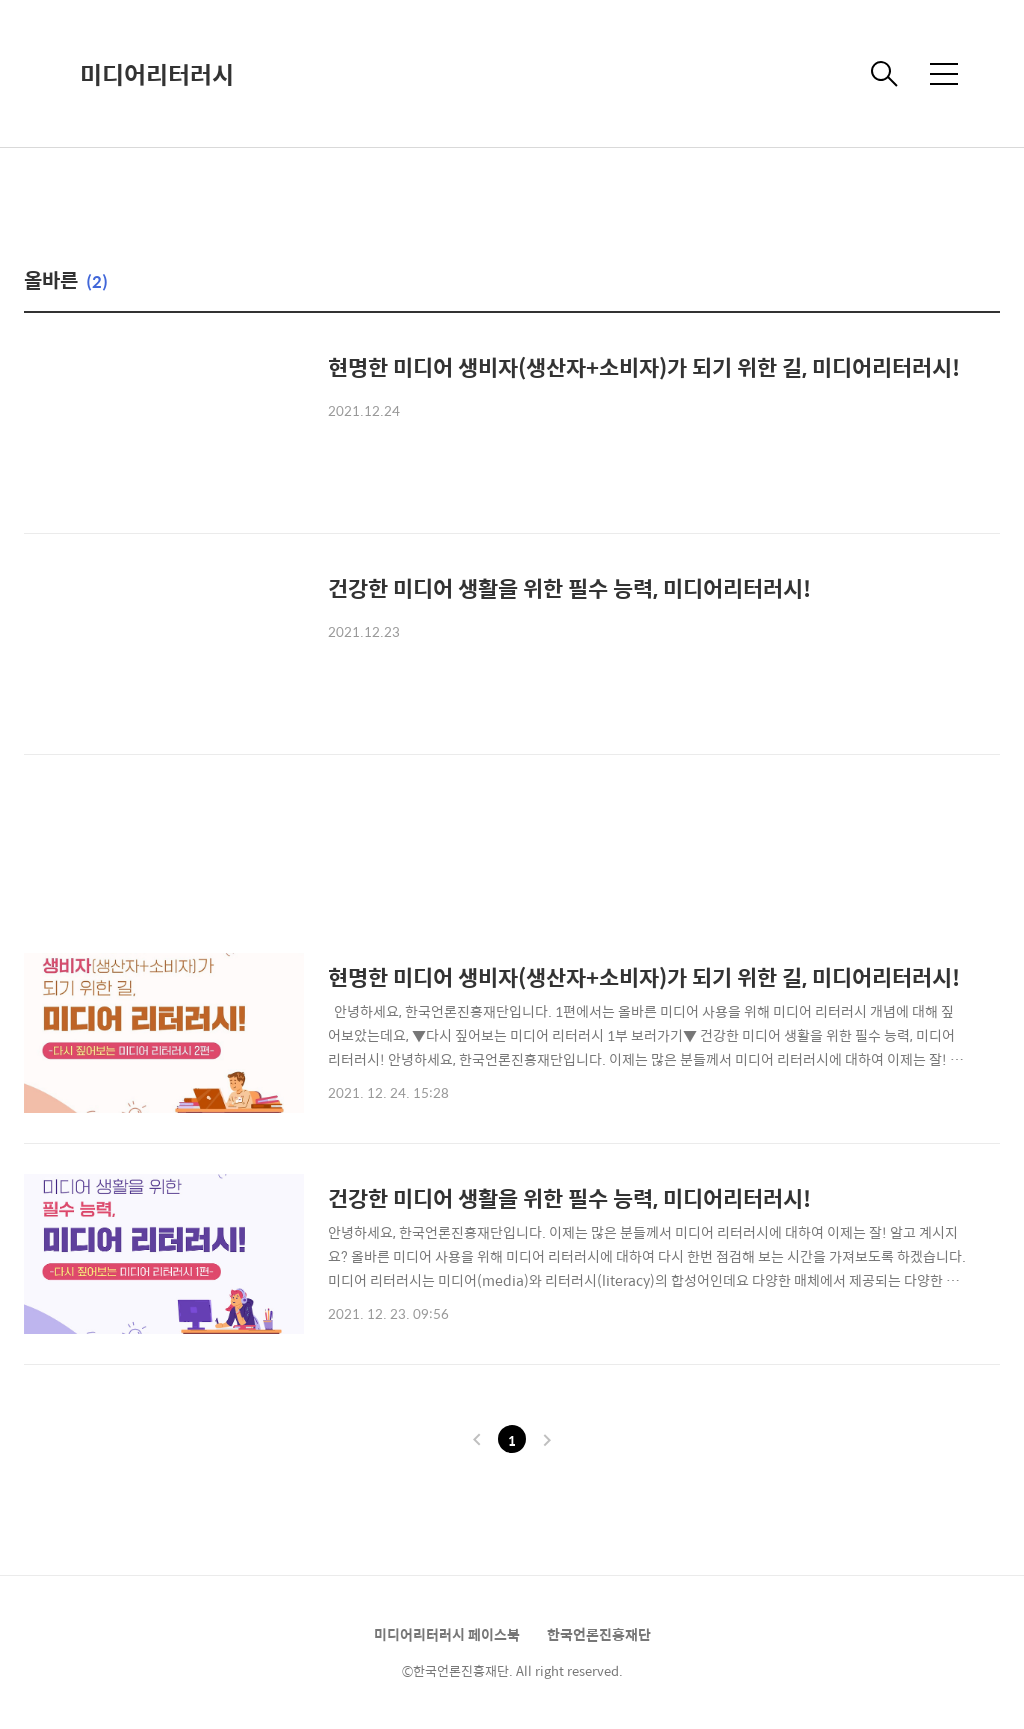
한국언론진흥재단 (599, 1634)
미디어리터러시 (157, 74)
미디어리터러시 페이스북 (447, 1634)
